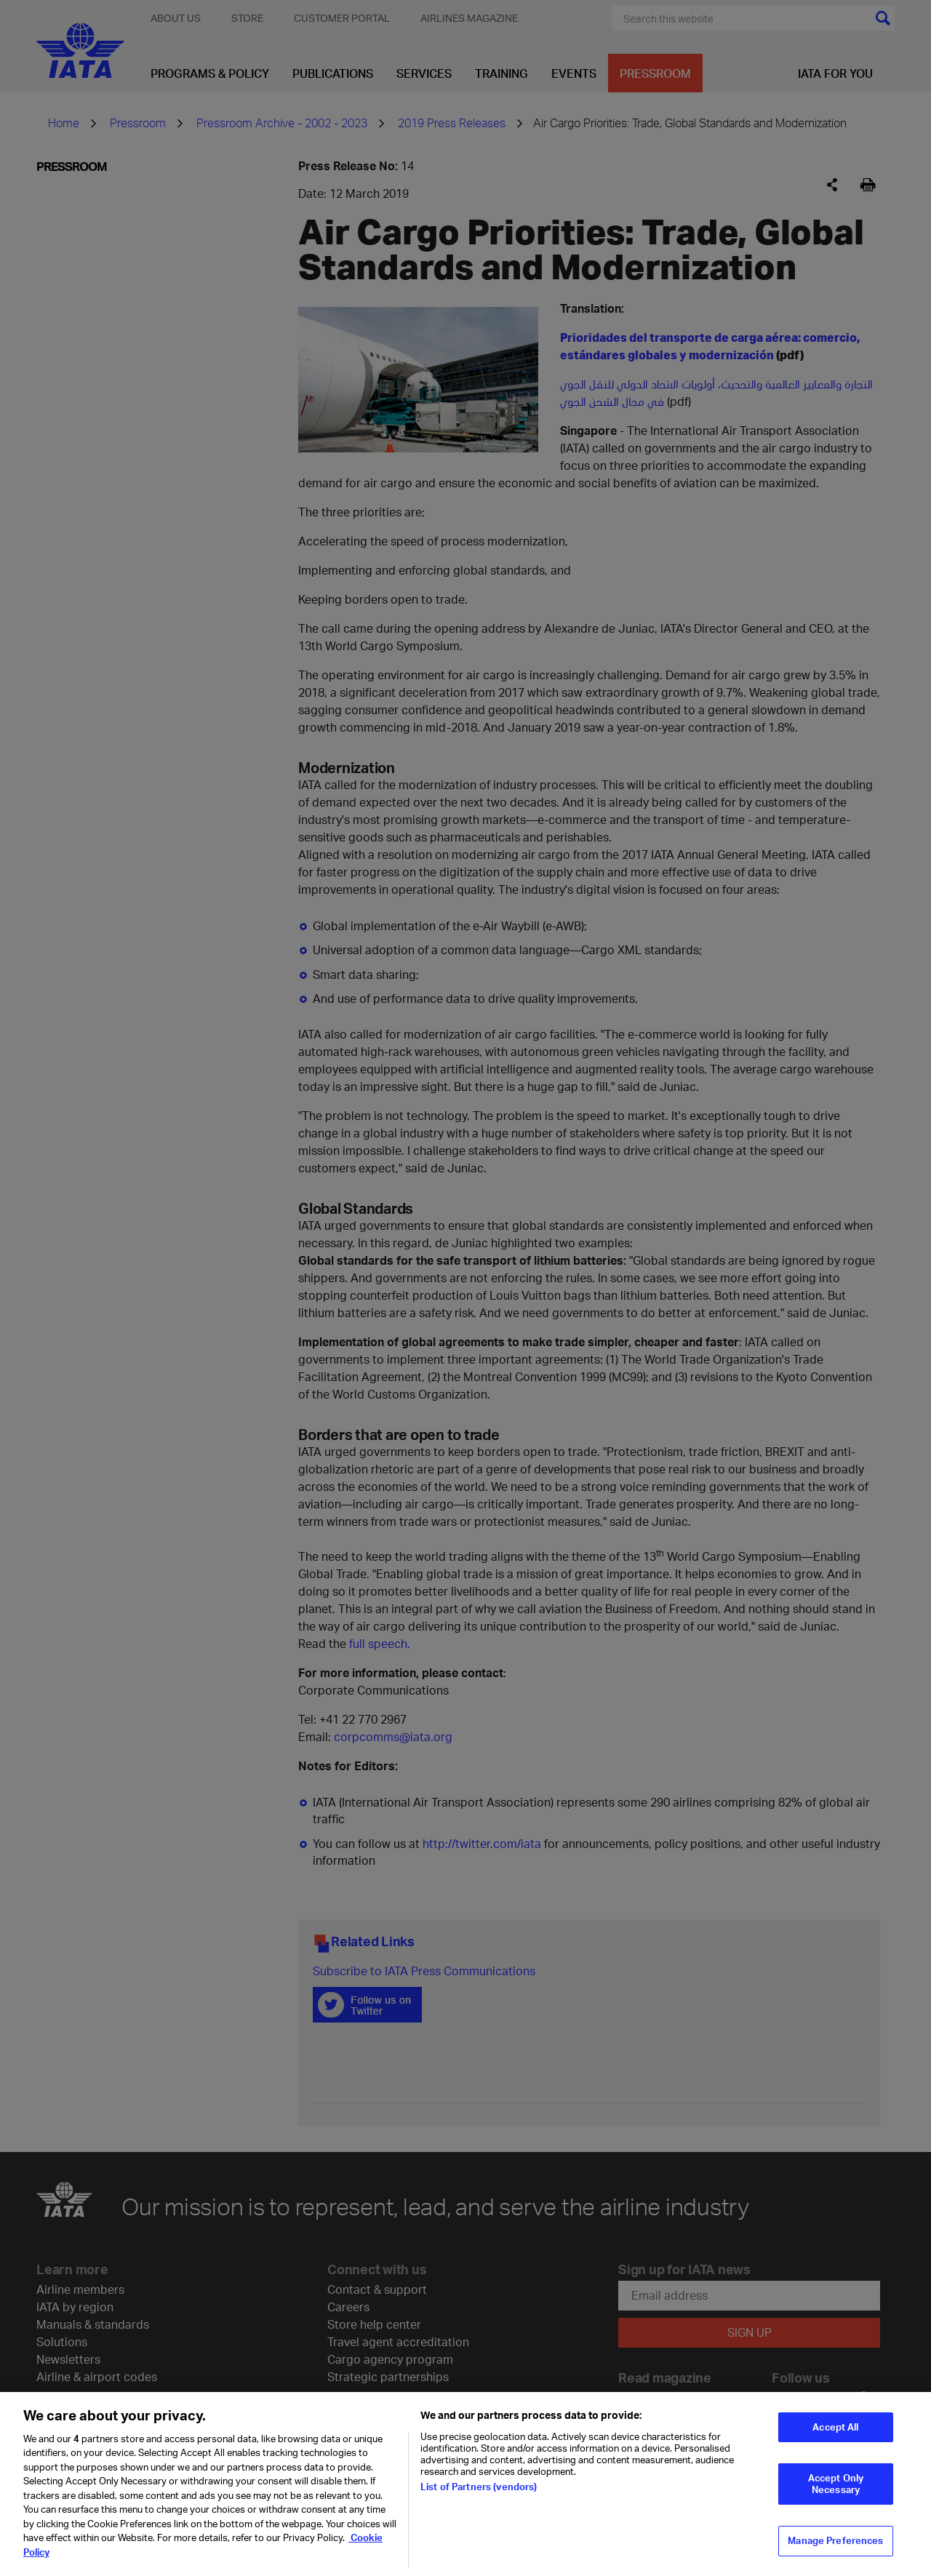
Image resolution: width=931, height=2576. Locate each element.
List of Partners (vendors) (478, 2495)
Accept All (835, 2435)
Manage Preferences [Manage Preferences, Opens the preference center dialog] (835, 2549)
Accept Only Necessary (835, 2492)
